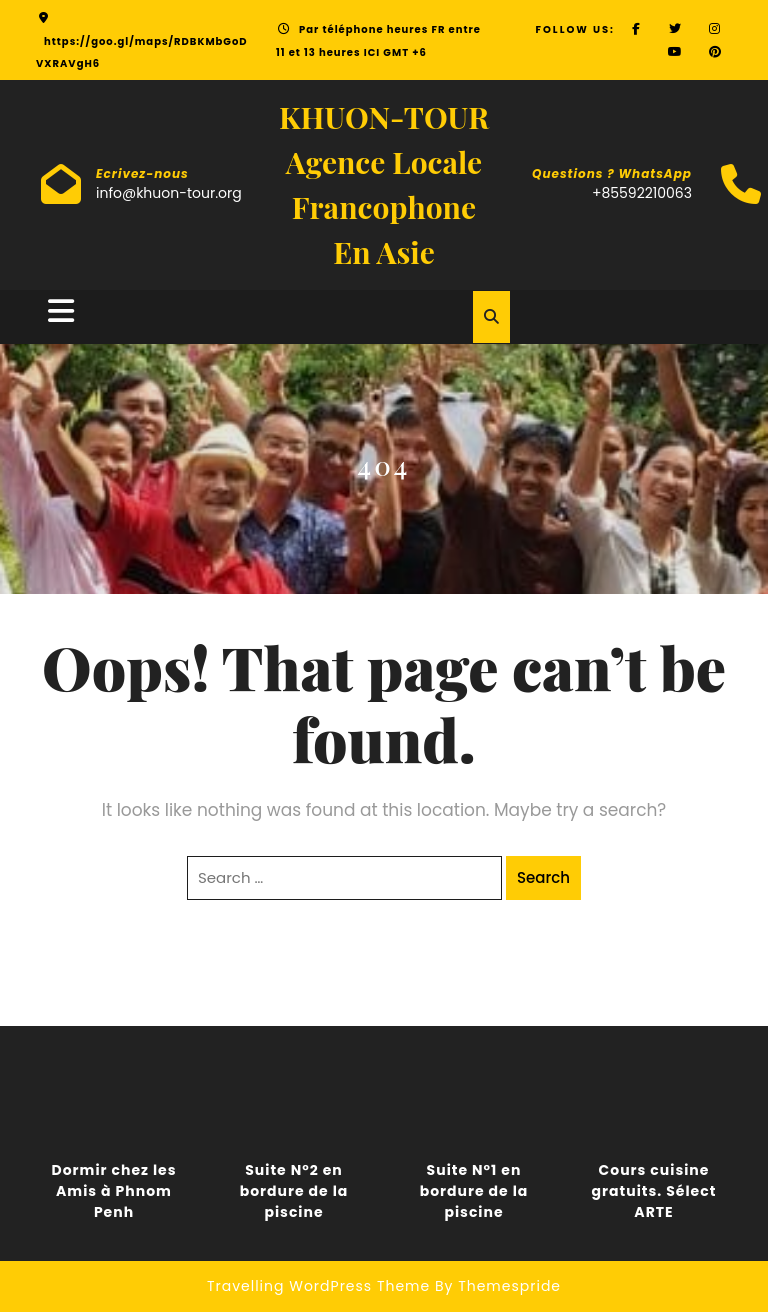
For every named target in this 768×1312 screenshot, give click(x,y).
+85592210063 (642, 193)
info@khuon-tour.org (169, 193)
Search (543, 877)
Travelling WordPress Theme (318, 1286)
